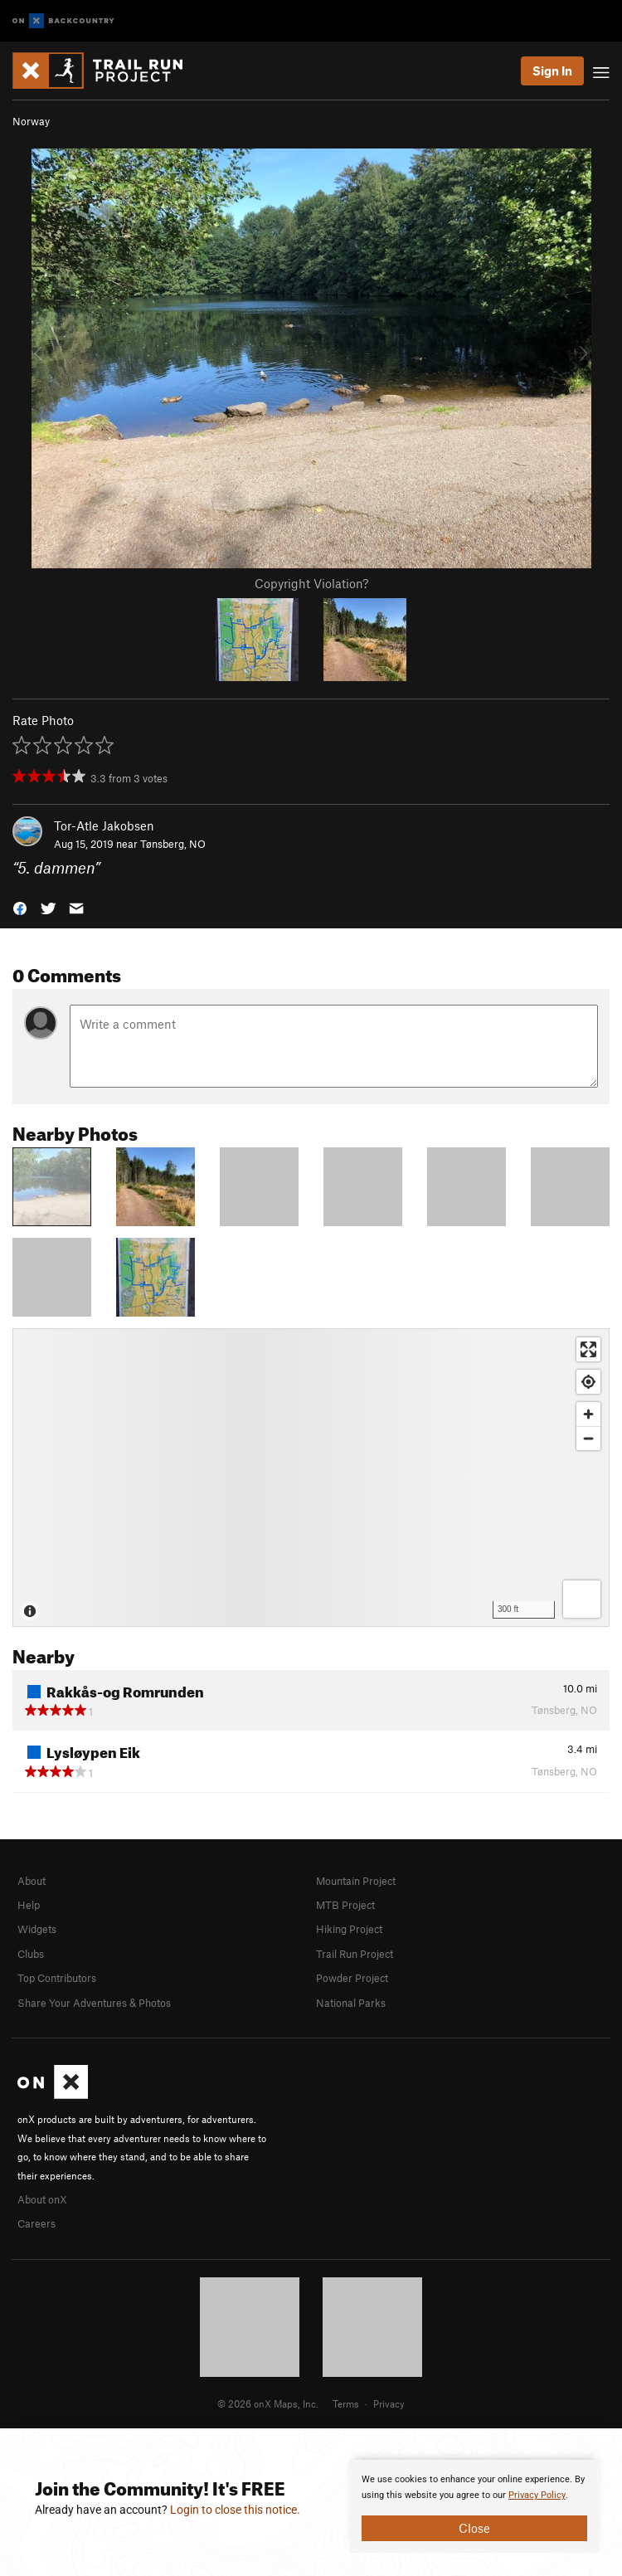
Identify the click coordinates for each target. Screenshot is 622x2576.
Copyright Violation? (311, 583)
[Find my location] (588, 1382)
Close (474, 2527)
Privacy (389, 2403)
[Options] (581, 1599)
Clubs (30, 1953)
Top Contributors (56, 1977)
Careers (36, 2223)
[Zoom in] (588, 1414)
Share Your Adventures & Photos (94, 2002)
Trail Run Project (354, 1953)
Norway (31, 121)
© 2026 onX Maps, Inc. (267, 2403)
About (31, 1880)
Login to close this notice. (235, 2509)
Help (28, 1904)
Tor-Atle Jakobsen (104, 825)
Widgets (36, 1929)
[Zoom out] (588, 1438)
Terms (346, 2403)
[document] (474, 2506)
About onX (42, 2199)
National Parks (351, 2002)
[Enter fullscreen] (588, 1349)
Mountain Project (356, 1880)
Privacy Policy (537, 2495)
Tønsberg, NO (173, 843)
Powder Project (352, 1977)
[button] (19, 907)
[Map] (311, 1477)
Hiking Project (349, 1929)
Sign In (552, 70)
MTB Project (345, 1904)
